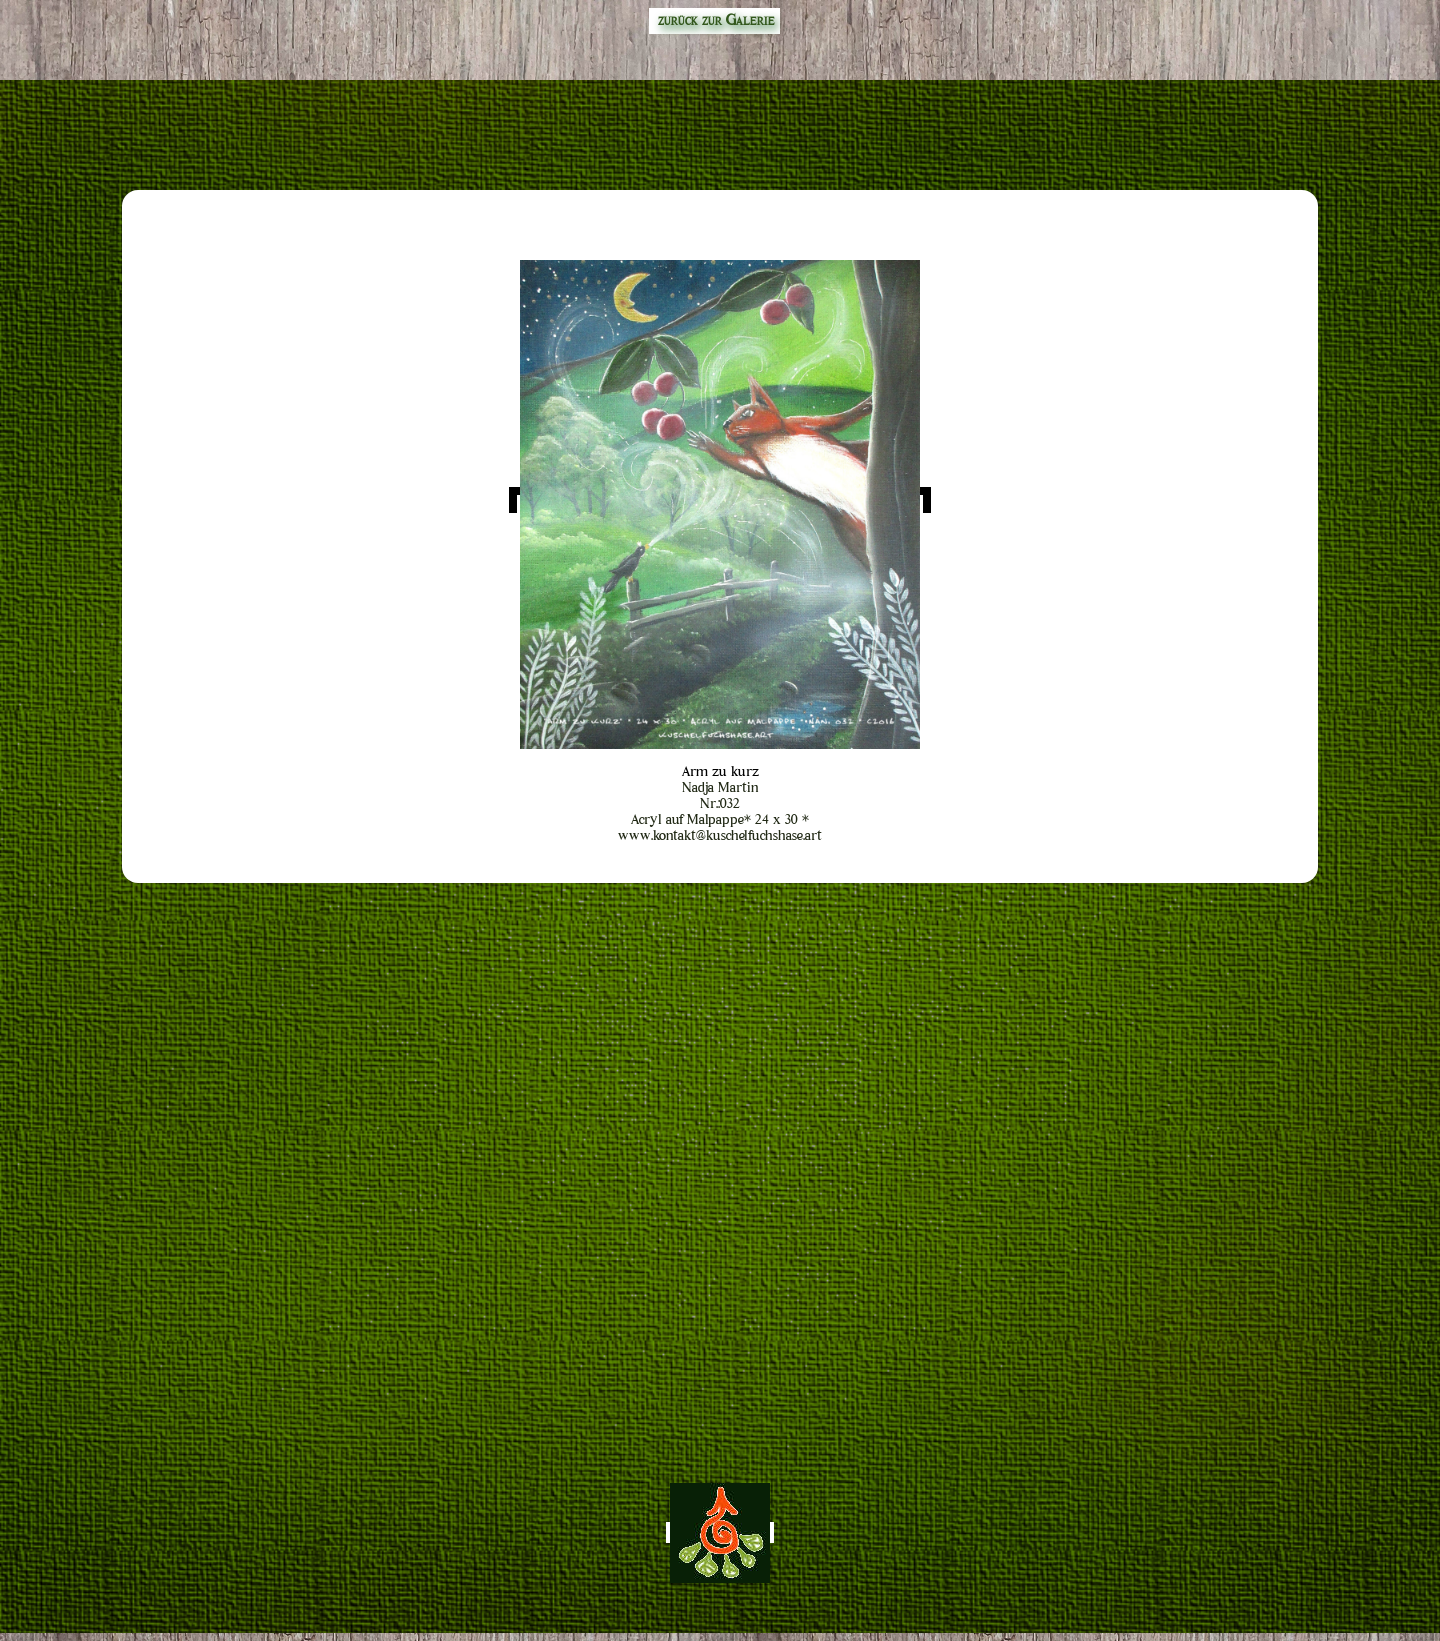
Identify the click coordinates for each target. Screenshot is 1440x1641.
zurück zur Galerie (714, 21)
